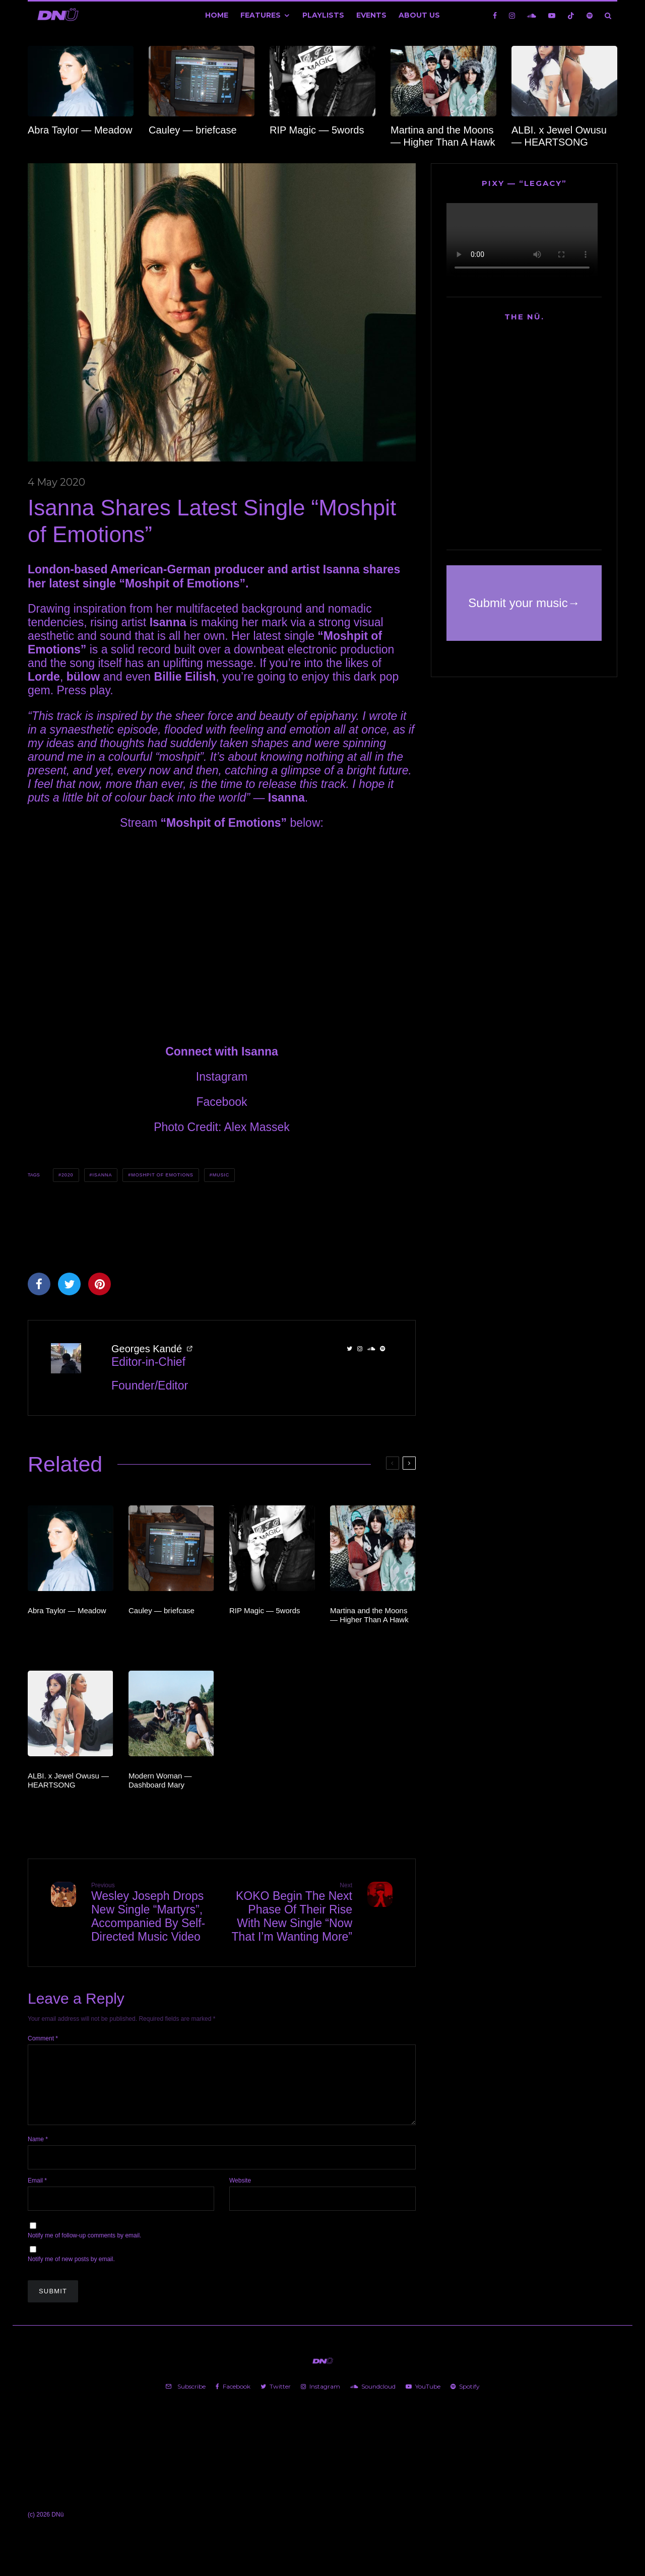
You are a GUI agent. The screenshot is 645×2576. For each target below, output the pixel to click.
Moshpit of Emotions (162, 1174)
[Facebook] (495, 15)
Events (371, 15)
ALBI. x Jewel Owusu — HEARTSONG (559, 136)
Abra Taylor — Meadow (80, 130)
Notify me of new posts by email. (71, 2271)
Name (38, 2151)
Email (37, 2192)
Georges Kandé (146, 1348)
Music (221, 1174)
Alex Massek (256, 1127)
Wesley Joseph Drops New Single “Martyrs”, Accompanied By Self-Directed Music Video (152, 1912)
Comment (43, 2038)
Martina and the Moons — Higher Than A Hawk (443, 136)
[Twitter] (275, 2399)
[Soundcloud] (531, 15)
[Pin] (99, 1284)
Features (260, 15)
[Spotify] (589, 15)
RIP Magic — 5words (317, 130)
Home (216, 15)
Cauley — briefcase (193, 130)
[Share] (39, 1284)
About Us (419, 15)
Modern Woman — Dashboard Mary (160, 1780)
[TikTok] (570, 15)
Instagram (221, 1076)
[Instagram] (512, 15)
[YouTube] (551, 15)
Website (240, 2192)
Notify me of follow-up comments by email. (84, 2247)
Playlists (323, 15)
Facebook (221, 1101)
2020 (67, 1174)
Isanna (102, 1174)
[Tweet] (69, 1284)
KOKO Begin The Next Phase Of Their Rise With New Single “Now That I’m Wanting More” (290, 1912)
